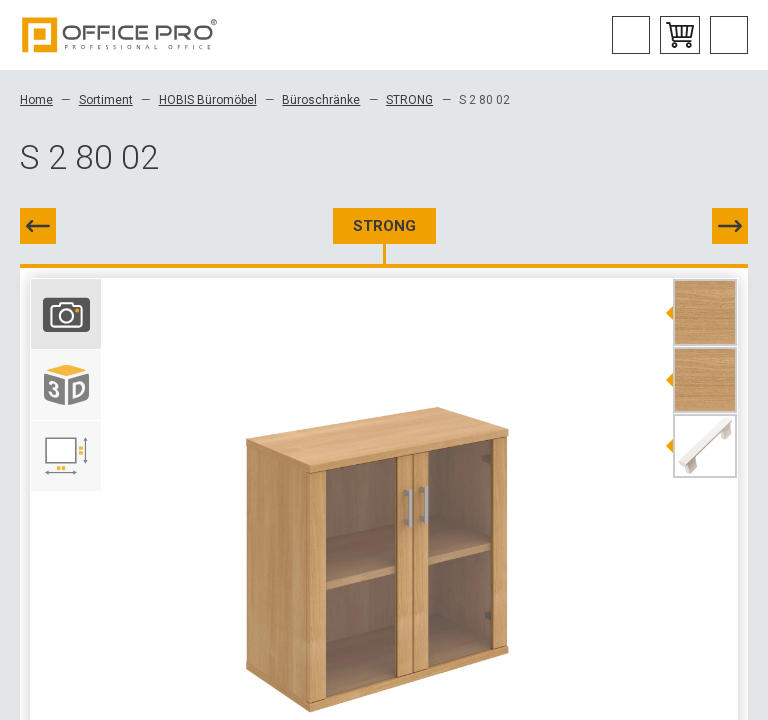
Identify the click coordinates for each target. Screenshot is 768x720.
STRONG (409, 100)
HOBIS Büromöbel (208, 100)
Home (36, 100)
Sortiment (106, 100)
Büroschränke (321, 100)
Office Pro (120, 35)
